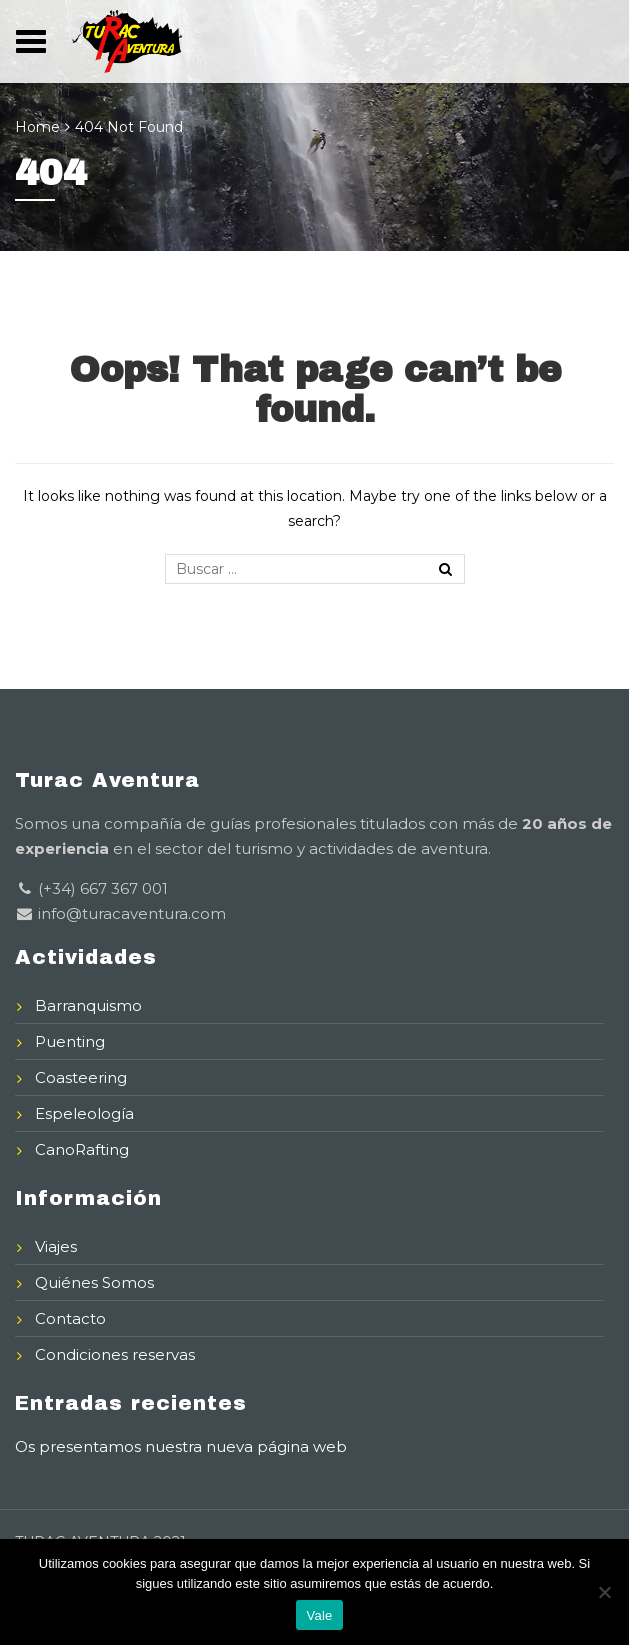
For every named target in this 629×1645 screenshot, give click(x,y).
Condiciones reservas (115, 1354)
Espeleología (84, 1113)
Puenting (70, 1041)
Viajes (56, 1246)
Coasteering (81, 1077)
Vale (319, 1615)
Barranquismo (88, 1005)
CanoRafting (82, 1149)
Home (37, 127)
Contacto (70, 1318)
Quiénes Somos (94, 1282)
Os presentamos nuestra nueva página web (181, 1446)
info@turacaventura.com (130, 913)
